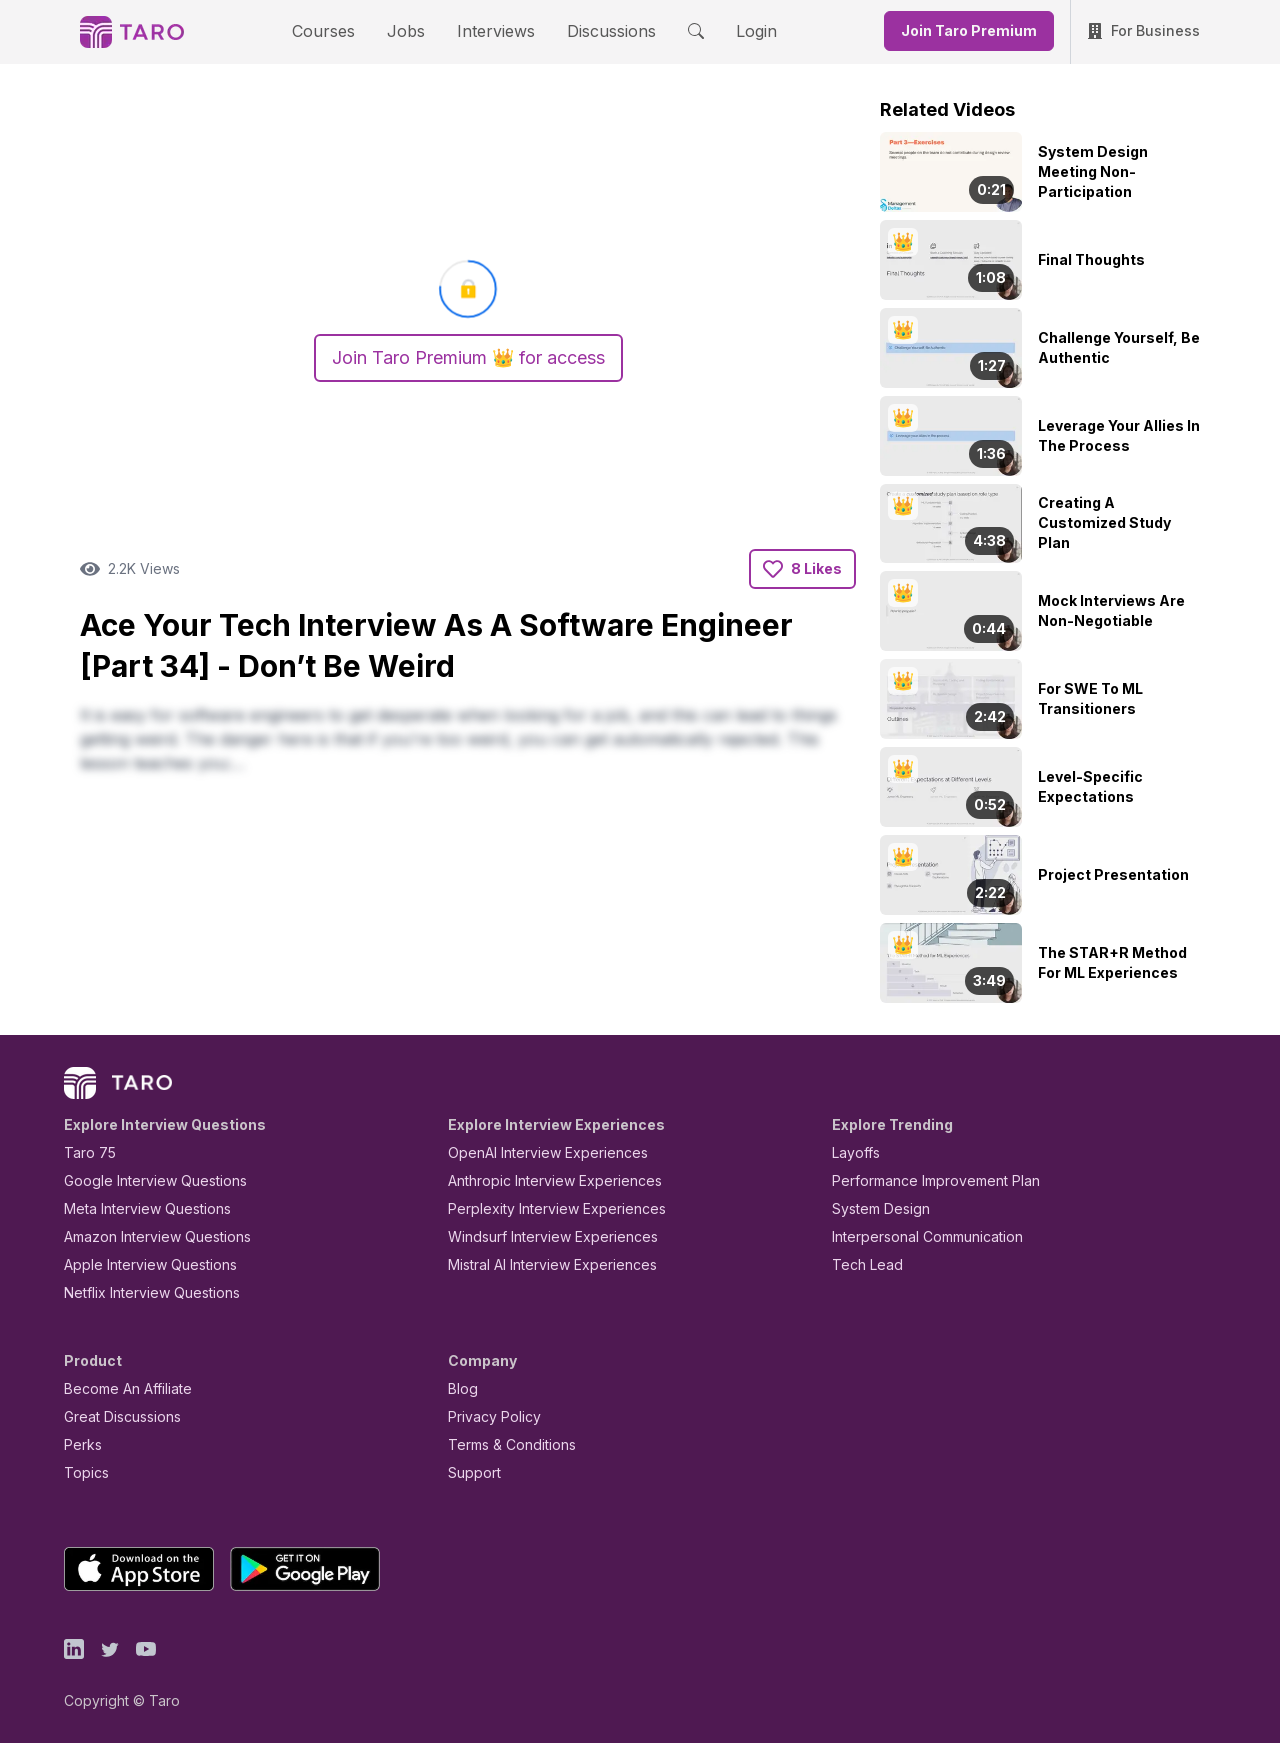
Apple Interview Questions (139, 1264)
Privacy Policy (489, 1416)
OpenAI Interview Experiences (535, 1152)
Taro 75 (85, 1152)
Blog (461, 1388)
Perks (79, 1444)
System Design (874, 1208)
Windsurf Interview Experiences (538, 1236)
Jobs (412, 30)
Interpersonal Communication (916, 1236)
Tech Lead (861, 1264)
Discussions (596, 30)
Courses (341, 30)
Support (470, 1472)
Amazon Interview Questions (146, 1236)
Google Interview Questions (143, 1180)
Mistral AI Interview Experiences (541, 1264)
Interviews (493, 30)
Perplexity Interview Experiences (541, 1208)
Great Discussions (115, 1416)
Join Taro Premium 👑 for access (468, 358)
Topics (82, 1472)
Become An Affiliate (122, 1388)
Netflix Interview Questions (142, 1292)
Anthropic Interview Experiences (541, 1180)
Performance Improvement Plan (921, 1180)
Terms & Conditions (505, 1444)
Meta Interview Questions (136, 1208)
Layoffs (853, 1152)
